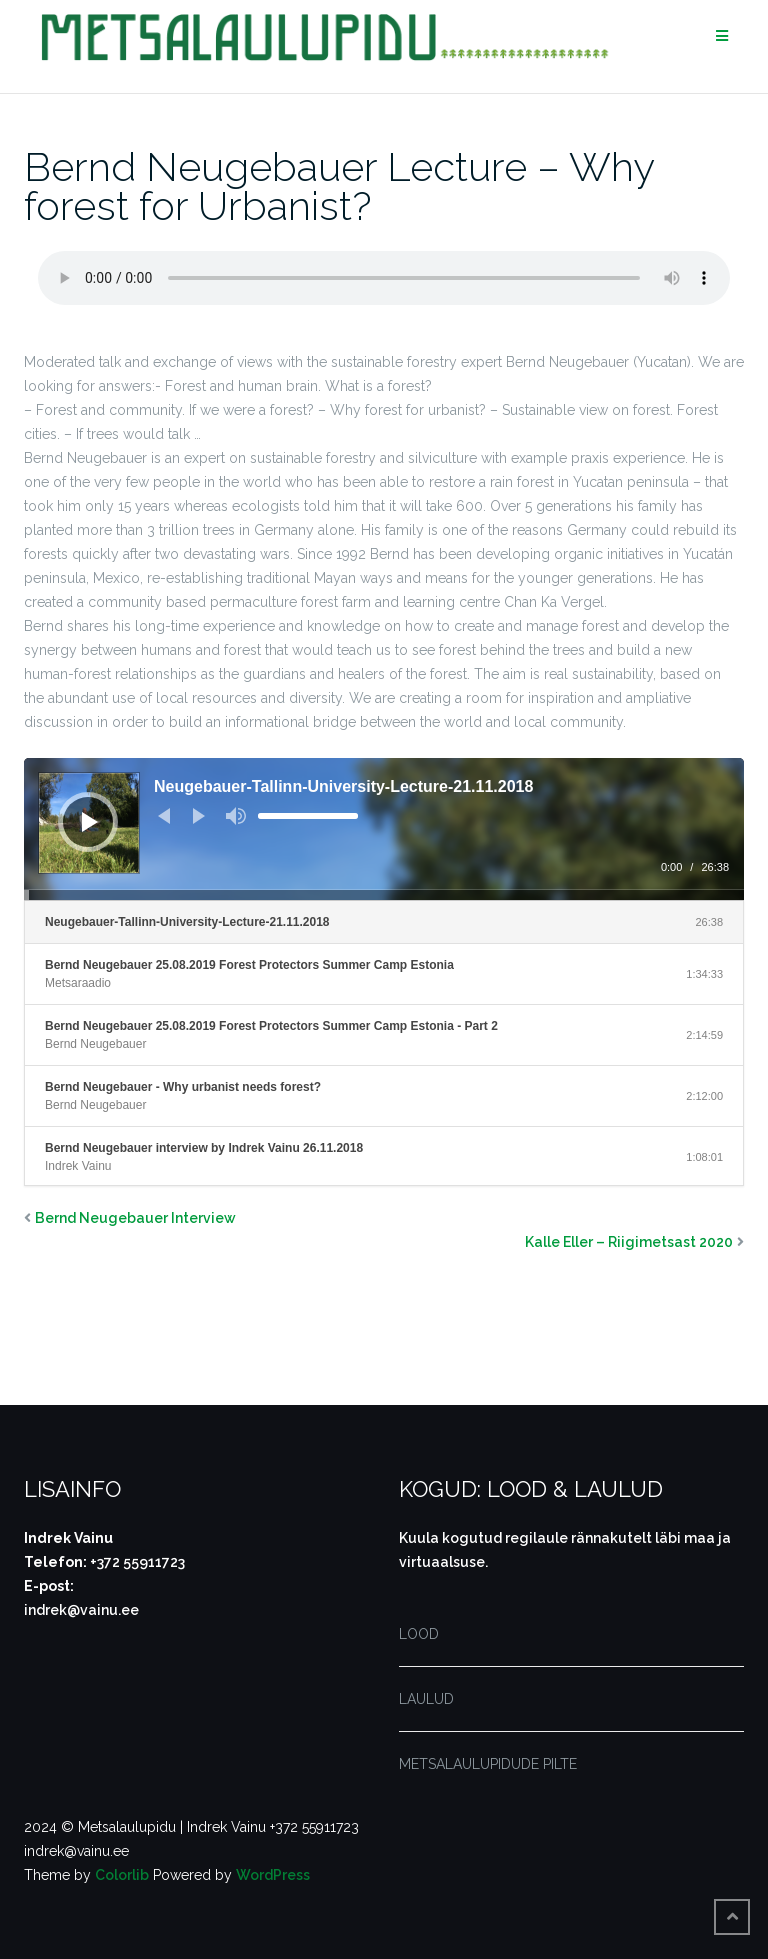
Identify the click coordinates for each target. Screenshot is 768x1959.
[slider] (308, 816)
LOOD (419, 1634)
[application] (384, 829)
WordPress (273, 1875)
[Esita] (90, 822)
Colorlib (122, 1875)
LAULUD (426, 1699)
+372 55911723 (137, 1562)
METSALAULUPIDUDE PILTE (488, 1764)
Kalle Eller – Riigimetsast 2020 (629, 1242)
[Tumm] (236, 816)
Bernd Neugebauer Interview (135, 1218)
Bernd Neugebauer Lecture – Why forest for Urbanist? (339, 186)
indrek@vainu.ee (81, 1610)
